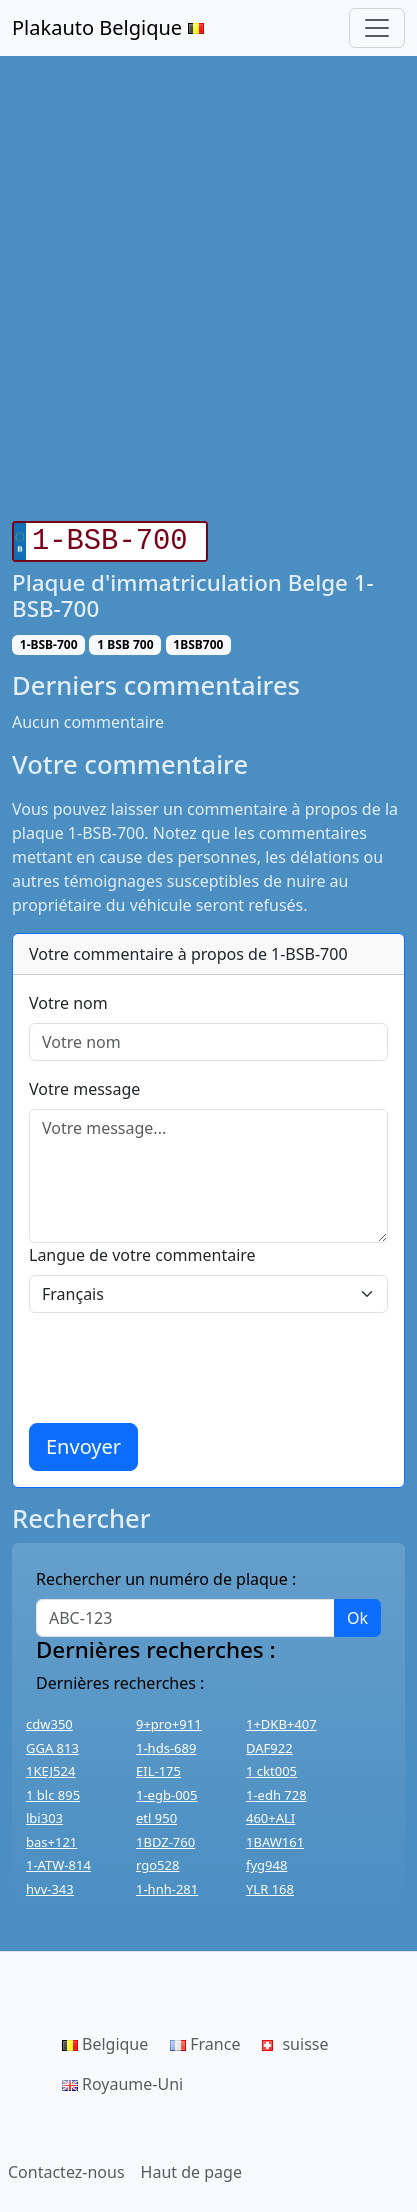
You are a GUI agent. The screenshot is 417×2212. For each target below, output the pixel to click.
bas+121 (51, 1838)
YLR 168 (270, 1885)
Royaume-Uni (122, 2080)
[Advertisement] (208, 288)
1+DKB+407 (281, 1720)
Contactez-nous (66, 2168)
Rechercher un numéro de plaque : (166, 1575)
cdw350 (49, 1720)
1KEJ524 (50, 1767)
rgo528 (157, 1861)
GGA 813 (52, 1744)
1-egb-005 (166, 1791)
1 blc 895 (53, 1791)
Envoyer (83, 1442)
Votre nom (68, 999)
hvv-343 (50, 1885)
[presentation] (181, 1364)
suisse (295, 2040)
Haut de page (191, 2168)
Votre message (84, 1085)
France (205, 2040)
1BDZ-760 (165, 1838)
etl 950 (156, 1814)
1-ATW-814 (58, 1861)
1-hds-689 (166, 1744)
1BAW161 (275, 1838)
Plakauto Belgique (108, 27)
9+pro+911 (169, 1720)
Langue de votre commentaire (142, 1251)
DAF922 (269, 1744)
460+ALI (270, 1814)
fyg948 (266, 1861)
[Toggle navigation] (377, 28)
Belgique (105, 2040)
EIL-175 (158, 1767)
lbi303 (44, 1814)
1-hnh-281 (167, 1885)
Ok (357, 1614)
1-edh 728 (276, 1791)
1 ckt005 (271, 1767)
